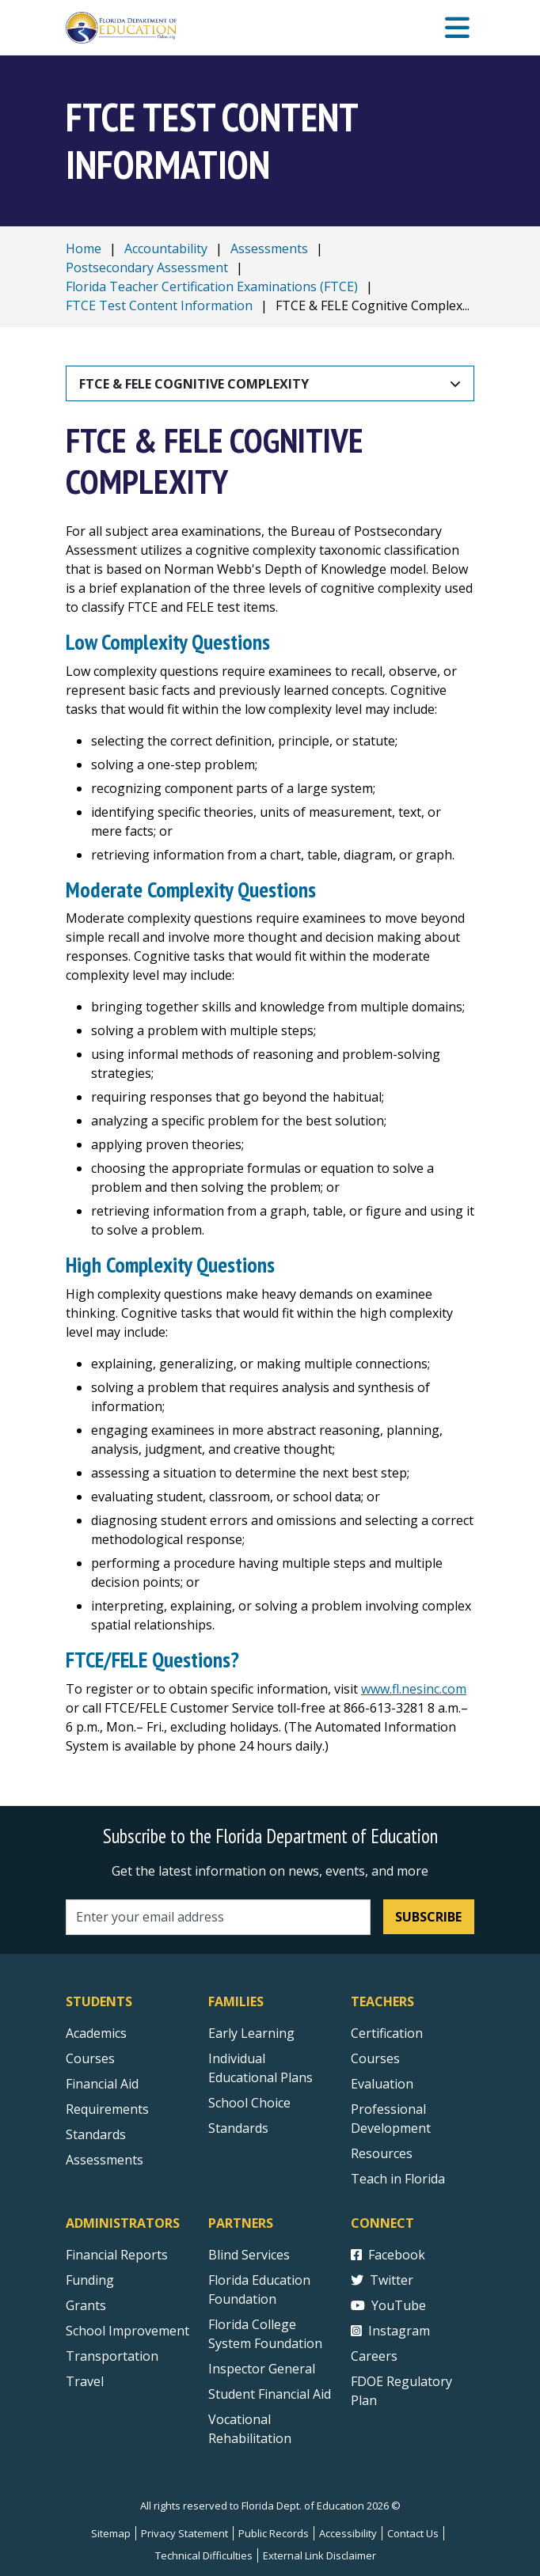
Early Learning (251, 2033)
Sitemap (111, 2533)
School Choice (249, 2102)
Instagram (390, 2330)
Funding (90, 2280)
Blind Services (249, 2254)
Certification (387, 2033)
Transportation (112, 2356)
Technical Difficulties (204, 2555)
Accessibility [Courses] (348, 2533)
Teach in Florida (398, 2178)
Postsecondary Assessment (147, 267)
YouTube (388, 2305)
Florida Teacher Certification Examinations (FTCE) (212, 286)
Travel (85, 2381)
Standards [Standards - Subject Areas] (96, 2134)
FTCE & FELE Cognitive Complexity (194, 384)
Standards (238, 2128)
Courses (90, 2058)
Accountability (165, 248)
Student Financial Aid (269, 2394)
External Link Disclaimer (319, 2555)
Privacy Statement (184, 2533)
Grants (86, 2305)
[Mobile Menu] (457, 28)
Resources (382, 2153)
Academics (96, 2033)
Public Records (273, 2533)
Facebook (388, 2254)
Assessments (269, 248)
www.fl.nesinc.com (413, 1689)
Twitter (382, 2280)
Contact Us (413, 2533)
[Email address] (218, 1917)
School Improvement (127, 2330)
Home (83, 248)
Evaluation (382, 2083)
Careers (374, 2356)
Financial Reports (117, 2254)
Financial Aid (102, 2083)
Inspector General (261, 2368)
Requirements (107, 2109)
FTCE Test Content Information (159, 305)
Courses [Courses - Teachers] (375, 2058)
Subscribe (428, 1916)
